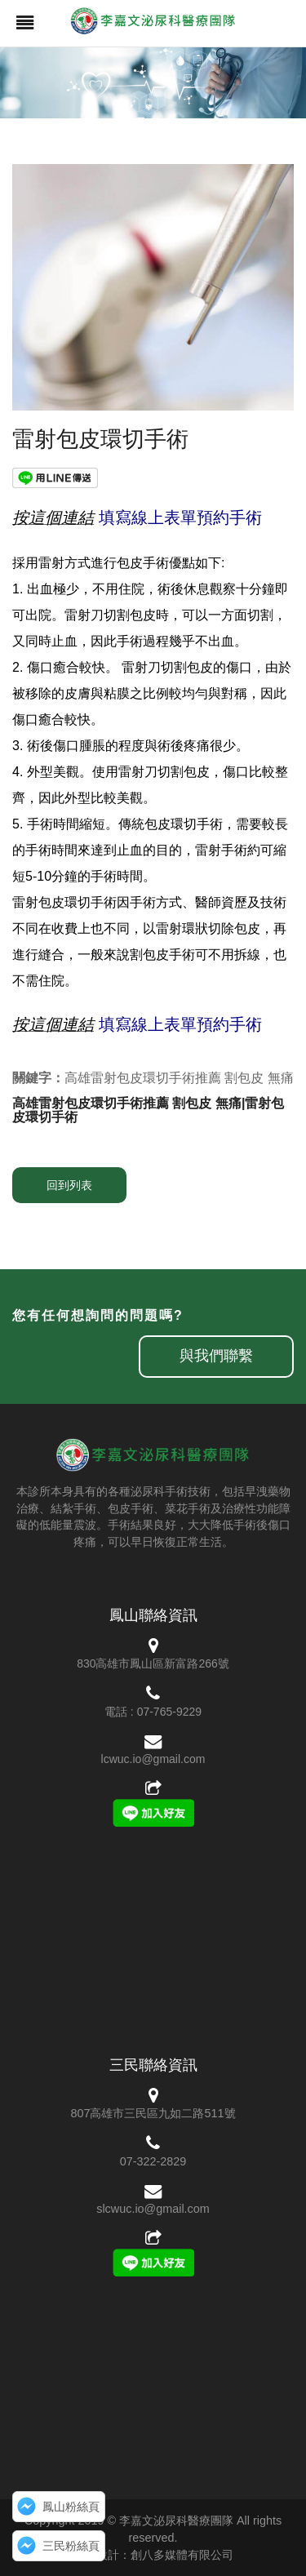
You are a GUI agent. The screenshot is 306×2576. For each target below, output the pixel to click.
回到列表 (69, 1185)
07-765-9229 (169, 1711)
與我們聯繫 (216, 1356)
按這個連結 (53, 517)
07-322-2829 (153, 2161)
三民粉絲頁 (71, 2545)
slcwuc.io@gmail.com (153, 2208)
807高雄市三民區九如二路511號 (152, 2113)
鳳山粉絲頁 (71, 2506)
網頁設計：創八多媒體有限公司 (153, 2554)
